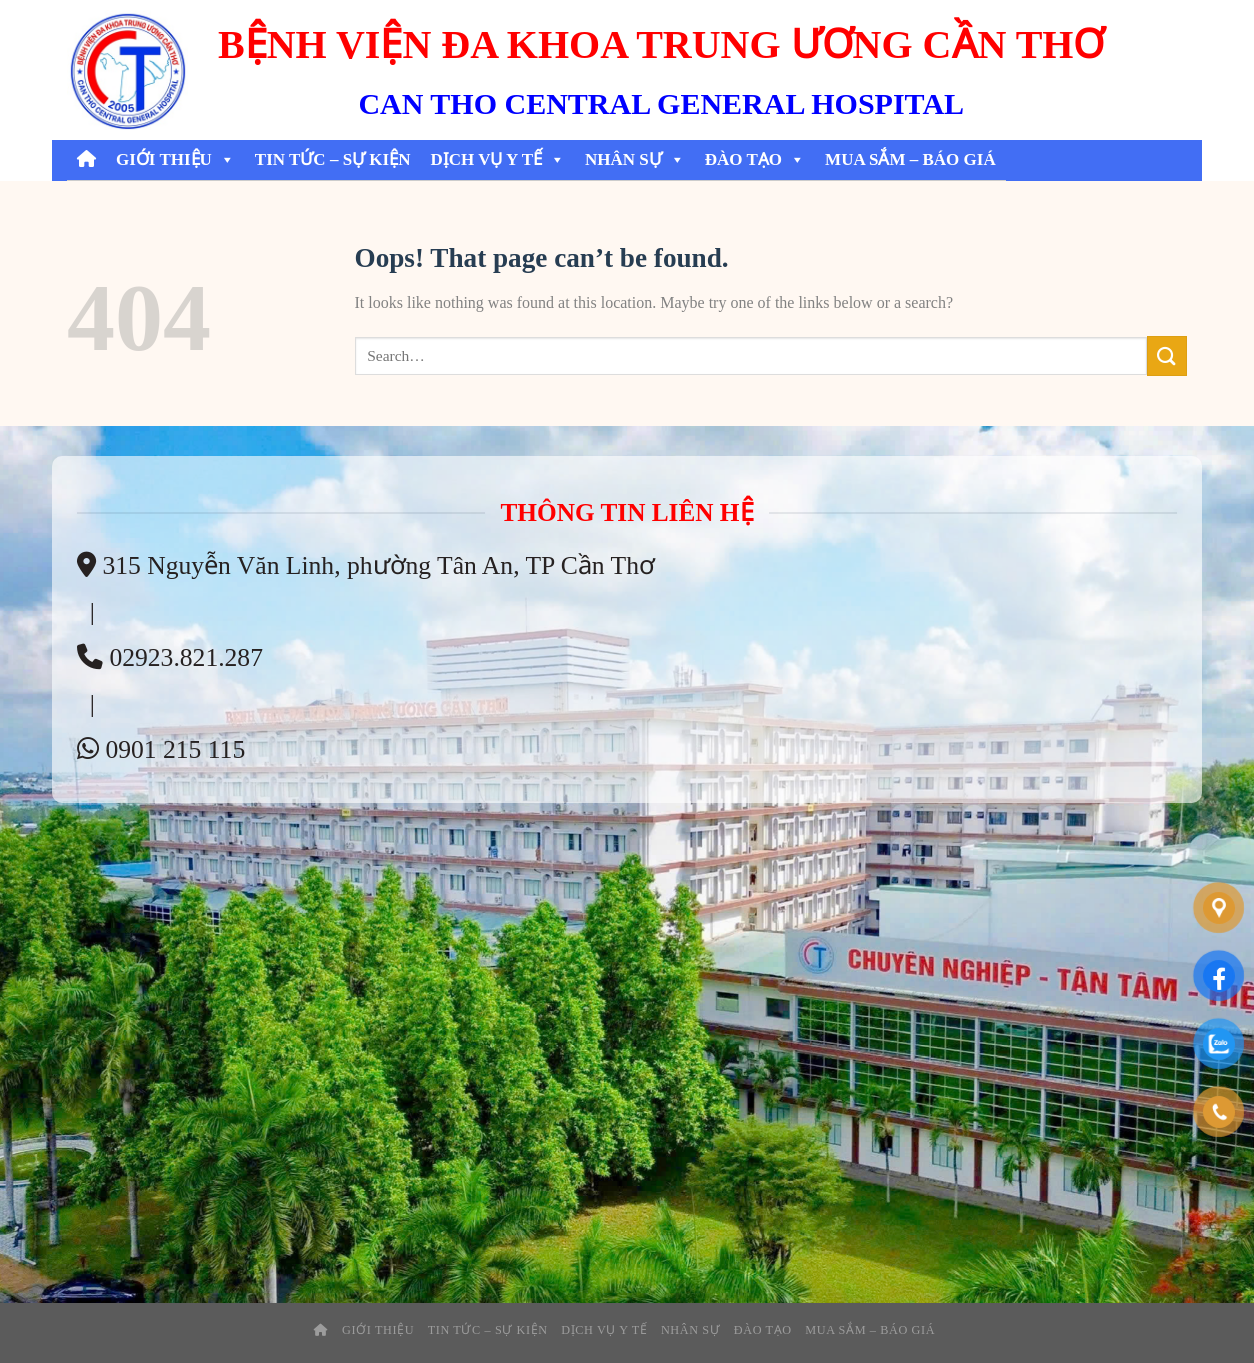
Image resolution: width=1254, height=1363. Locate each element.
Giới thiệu (175, 160)
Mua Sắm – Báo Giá (910, 159)
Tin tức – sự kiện (333, 159)
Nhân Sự (635, 160)
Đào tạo (755, 160)
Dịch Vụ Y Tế (497, 160)
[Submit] (1167, 355)
